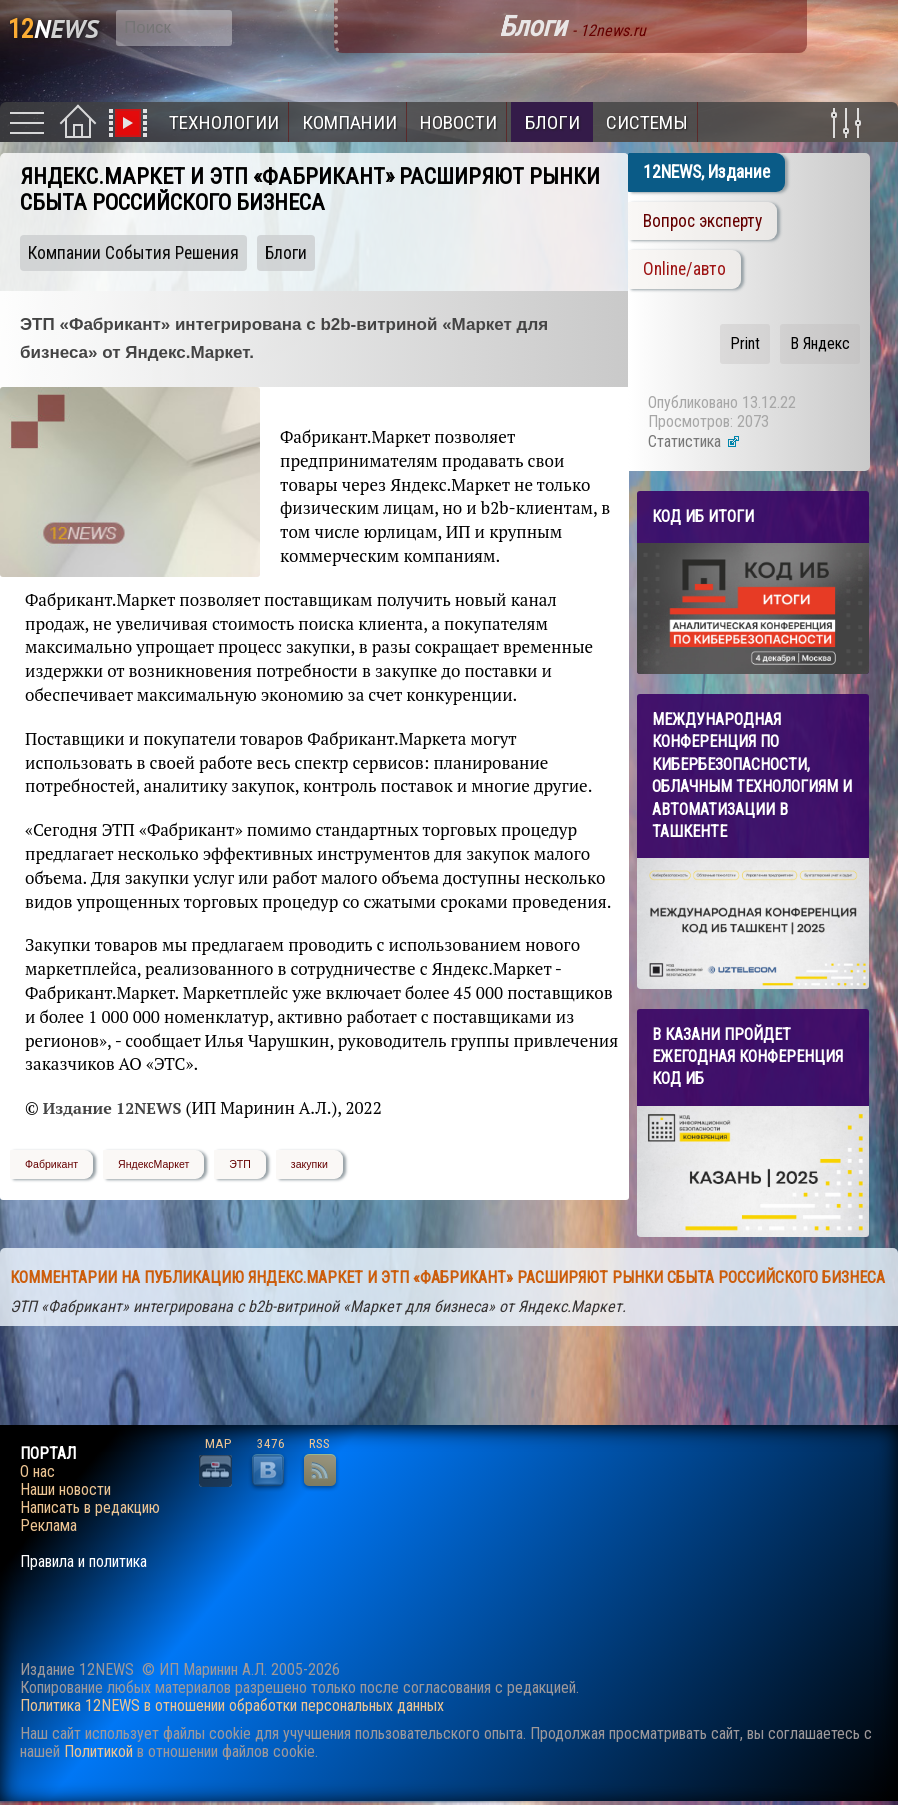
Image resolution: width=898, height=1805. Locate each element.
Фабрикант (51, 1164)
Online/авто (684, 269)
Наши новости (65, 1490)
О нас (37, 1472)
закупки (309, 1164)
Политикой (98, 1751)
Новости (458, 122)
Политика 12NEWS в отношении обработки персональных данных (232, 1705)
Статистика (694, 441)
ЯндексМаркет (153, 1164)
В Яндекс (820, 343)
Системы (647, 122)
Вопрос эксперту (702, 221)
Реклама (48, 1526)
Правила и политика (83, 1562)
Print (745, 343)
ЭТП (240, 1164)
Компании (349, 122)
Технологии (224, 122)
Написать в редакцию (90, 1508)
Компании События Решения (133, 253)
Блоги (552, 122)
